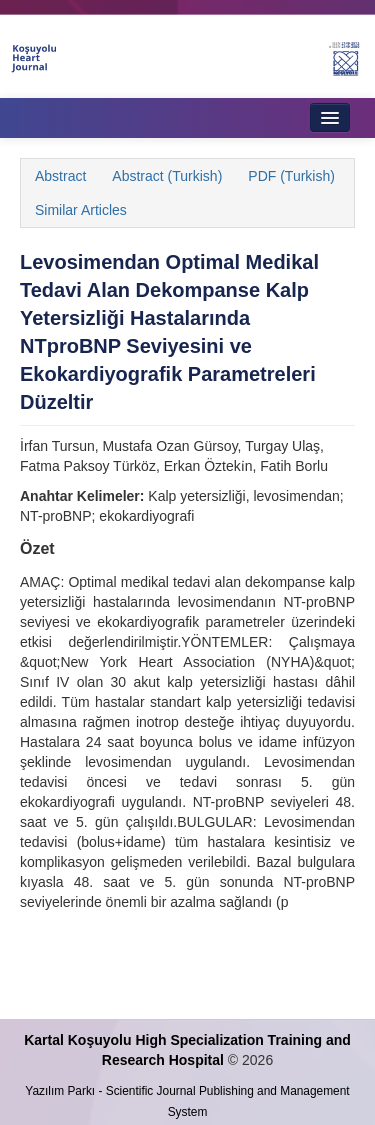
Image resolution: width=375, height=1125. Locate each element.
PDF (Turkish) (291, 176)
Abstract (60, 176)
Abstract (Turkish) (167, 176)
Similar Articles (81, 210)
